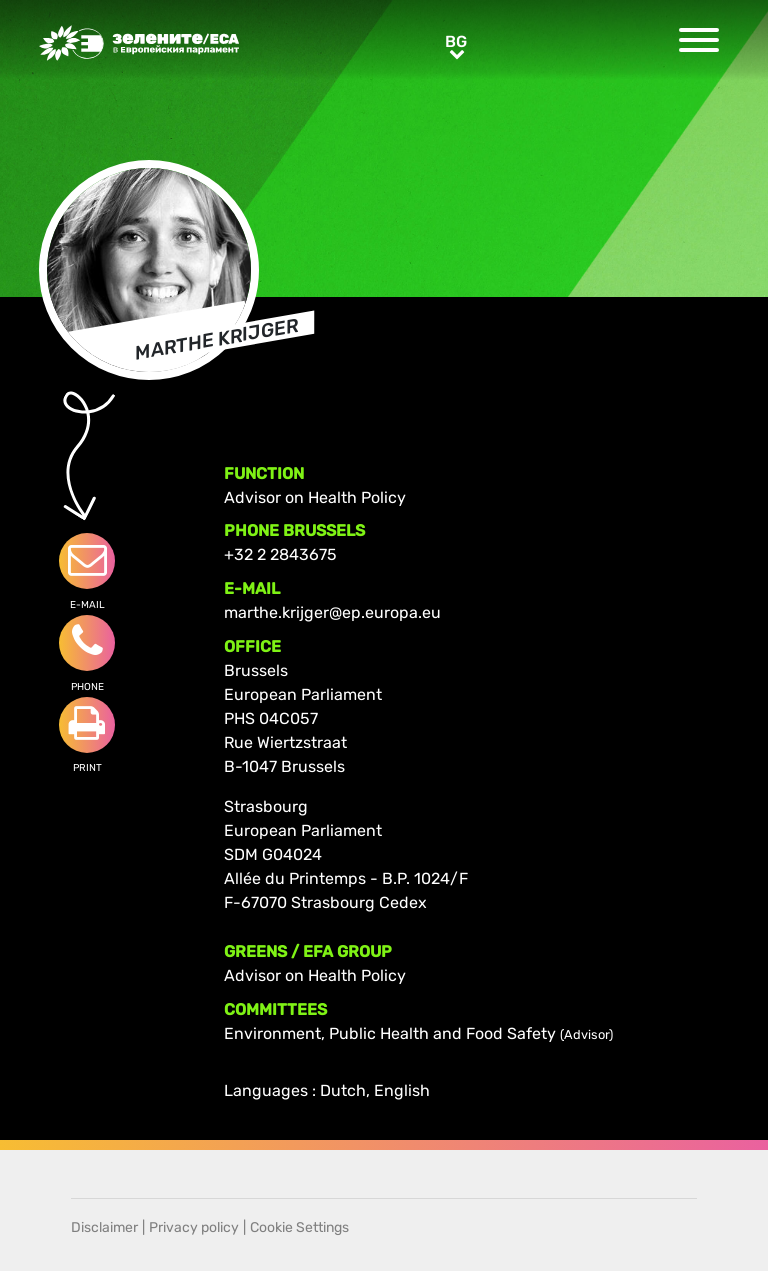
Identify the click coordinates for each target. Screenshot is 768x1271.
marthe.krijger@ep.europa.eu (332, 612)
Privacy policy (194, 1227)
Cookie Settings (299, 1227)
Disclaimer (104, 1227)
